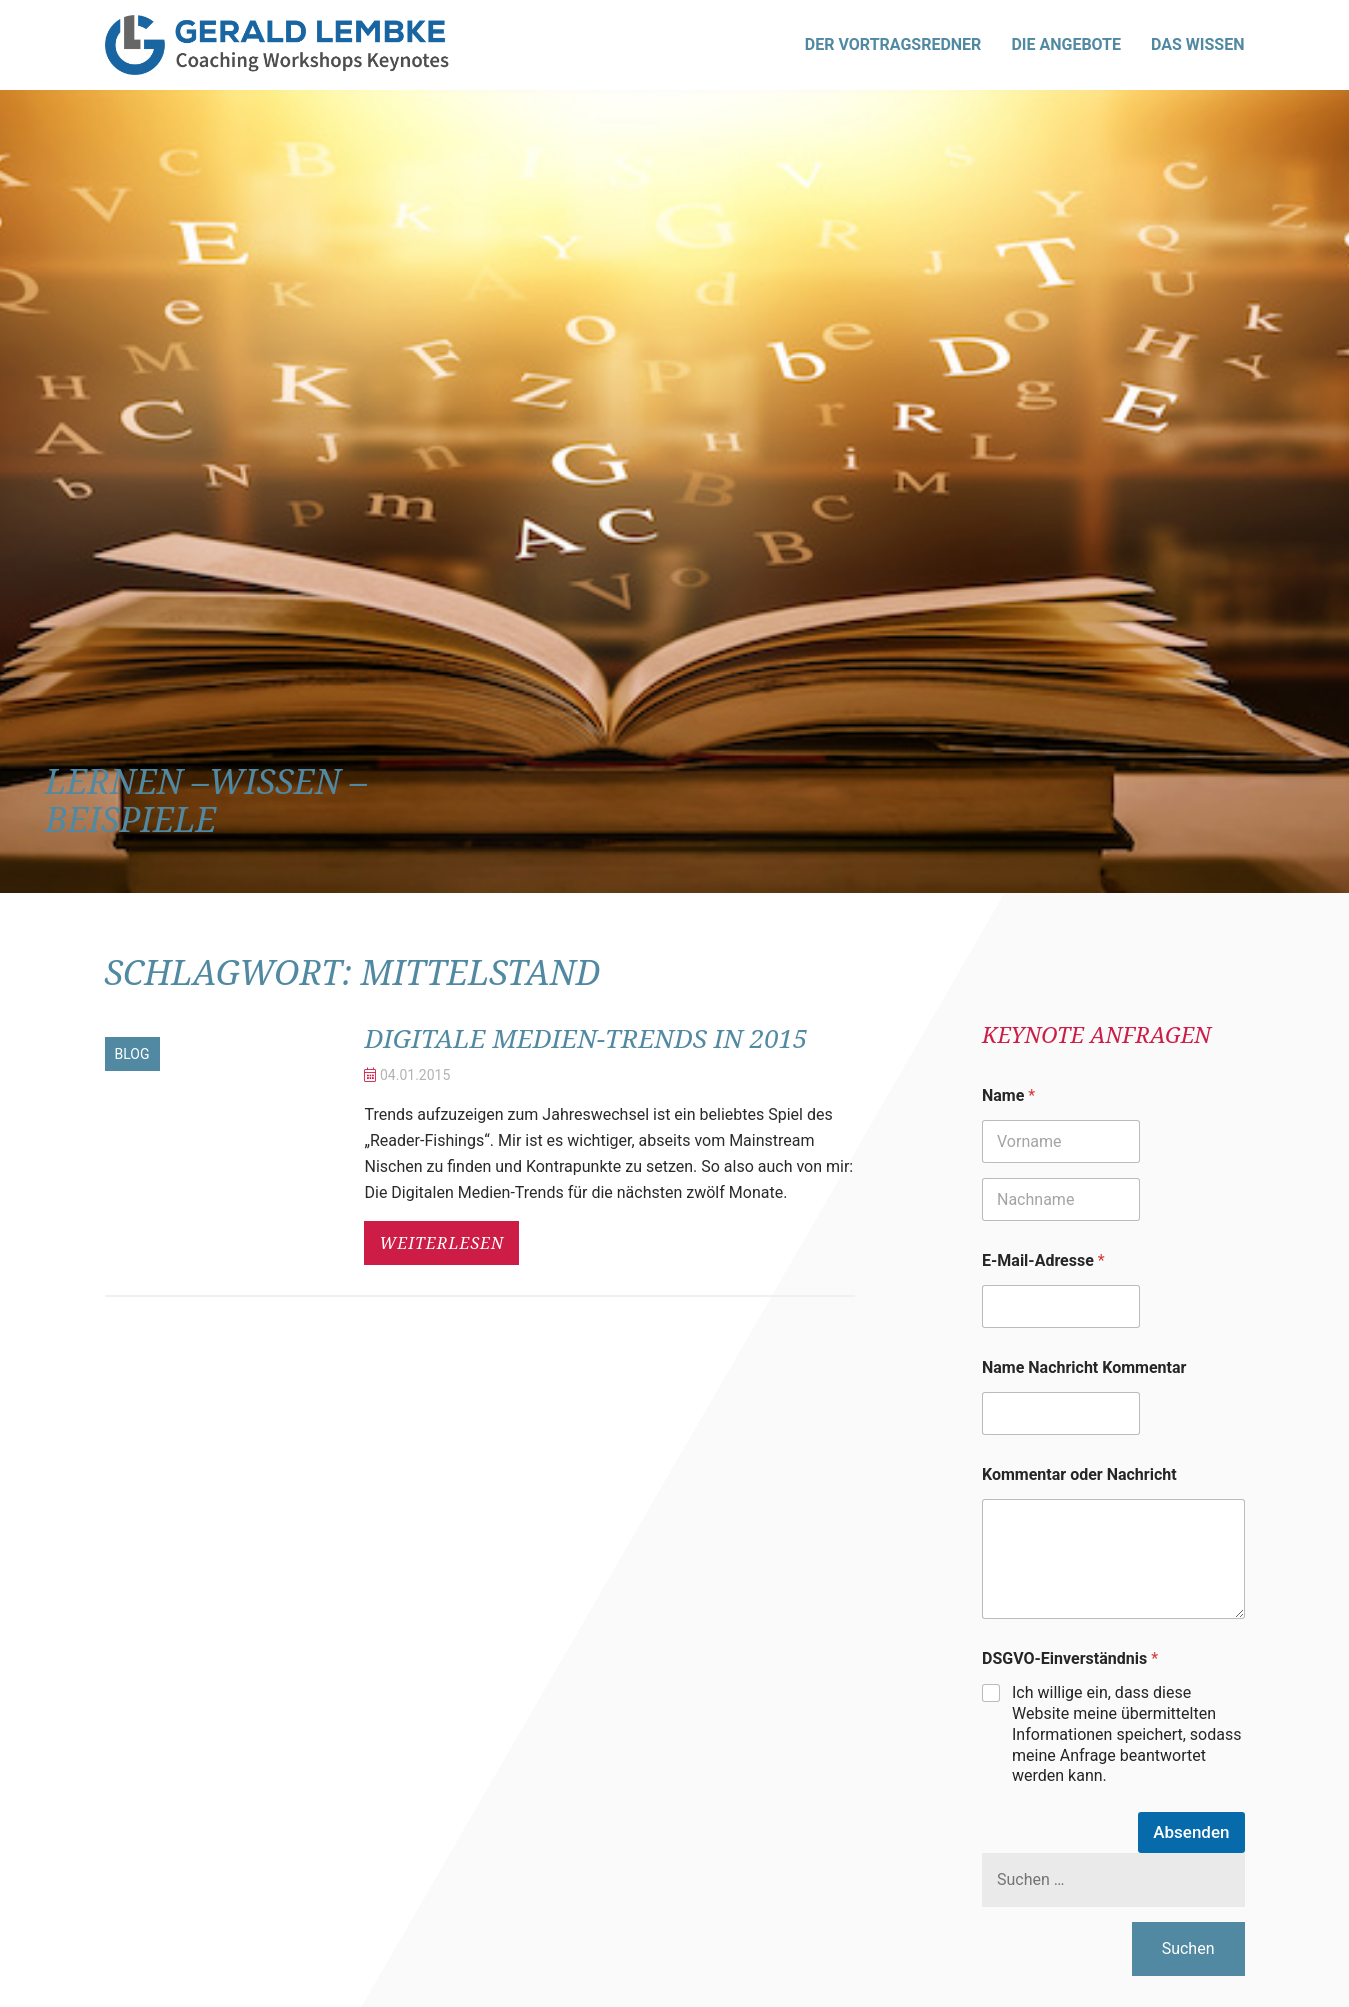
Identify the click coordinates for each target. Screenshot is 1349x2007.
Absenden (1191, 1832)
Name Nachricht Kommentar (1084, 1367)
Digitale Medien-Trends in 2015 (603, 1037)
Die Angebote (1066, 44)
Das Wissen (1197, 44)
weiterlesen (441, 1243)
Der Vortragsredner (893, 44)
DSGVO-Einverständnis (1070, 1658)
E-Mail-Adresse (1043, 1260)
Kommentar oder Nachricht (1079, 1474)
